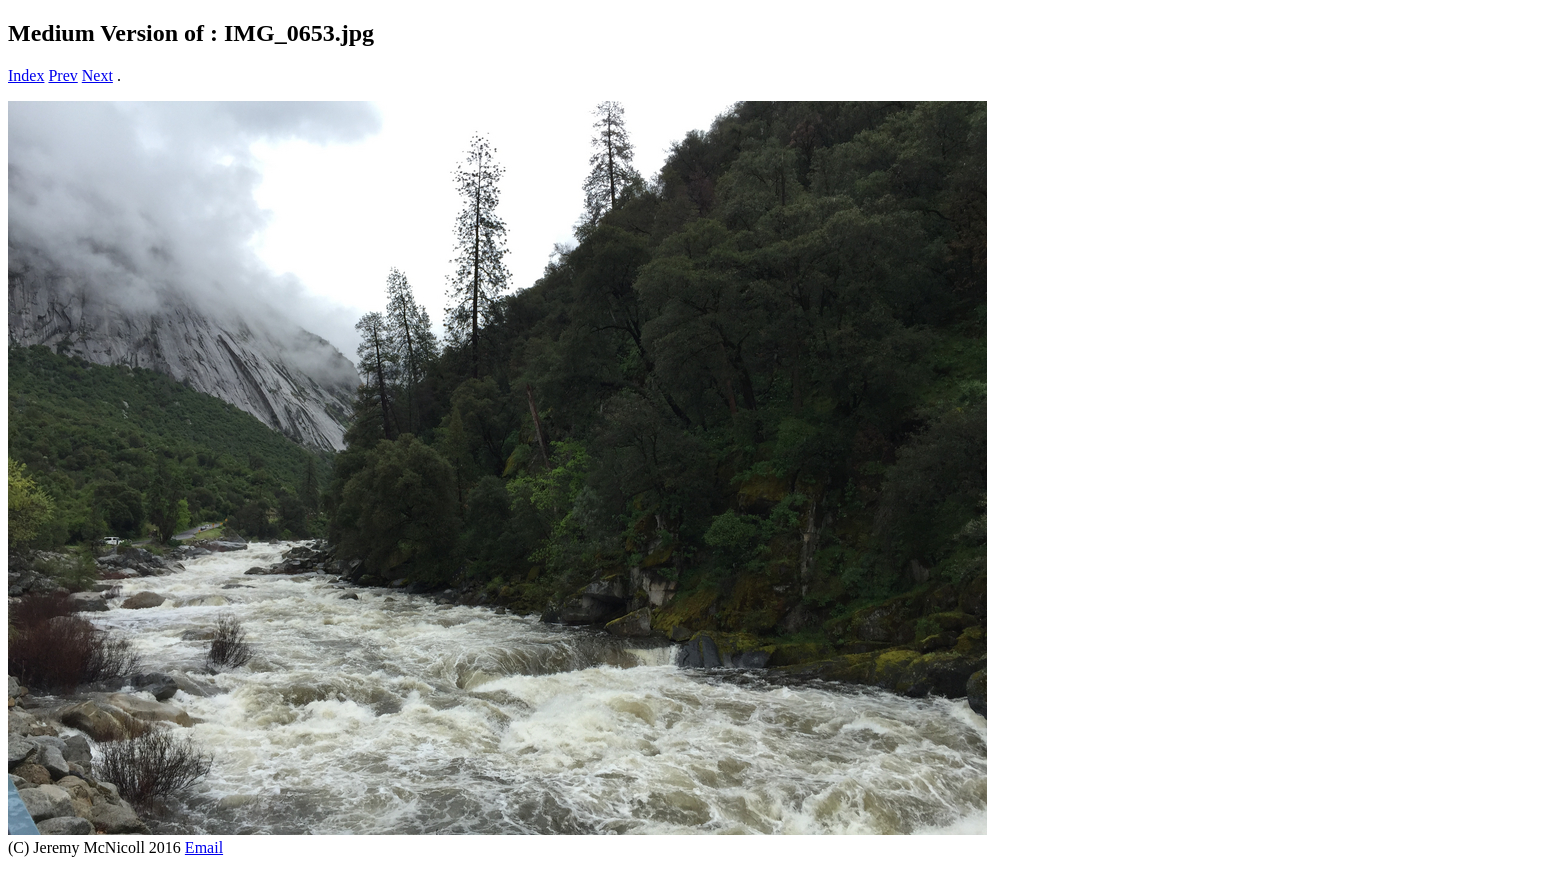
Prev (62, 75)
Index (26, 75)
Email (204, 847)
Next (97, 75)
